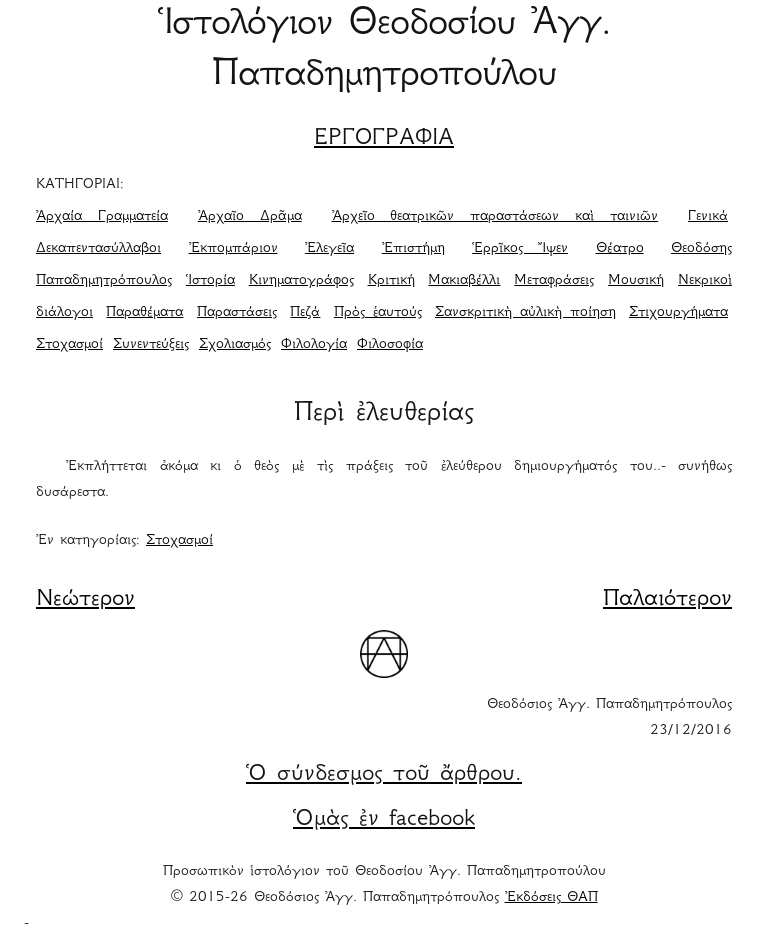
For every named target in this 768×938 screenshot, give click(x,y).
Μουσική (636, 281)
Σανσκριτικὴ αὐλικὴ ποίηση (525, 313)
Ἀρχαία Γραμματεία (102, 217)
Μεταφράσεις (554, 281)
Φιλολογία (314, 345)
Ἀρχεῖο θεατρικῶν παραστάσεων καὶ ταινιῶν (495, 217)
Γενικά (708, 217)
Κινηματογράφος (301, 281)
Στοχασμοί (69, 345)
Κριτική (391, 281)
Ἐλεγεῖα (329, 249)
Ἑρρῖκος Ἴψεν (520, 249)
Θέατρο (620, 249)
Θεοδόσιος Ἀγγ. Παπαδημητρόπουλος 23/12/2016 (609, 718)
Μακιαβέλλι (464, 281)
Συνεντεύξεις (151, 345)
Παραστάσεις (237, 313)
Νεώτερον (85, 600)
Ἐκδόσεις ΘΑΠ (551, 898)
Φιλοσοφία (390, 345)
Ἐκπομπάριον (233, 249)
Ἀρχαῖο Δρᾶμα (250, 217)
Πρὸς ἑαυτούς (378, 313)
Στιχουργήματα (678, 313)
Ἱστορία (210, 281)
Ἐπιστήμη (413, 249)
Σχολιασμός (235, 345)
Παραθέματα (144, 313)
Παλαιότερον (667, 600)
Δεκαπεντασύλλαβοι (98, 249)
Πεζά (305, 313)
